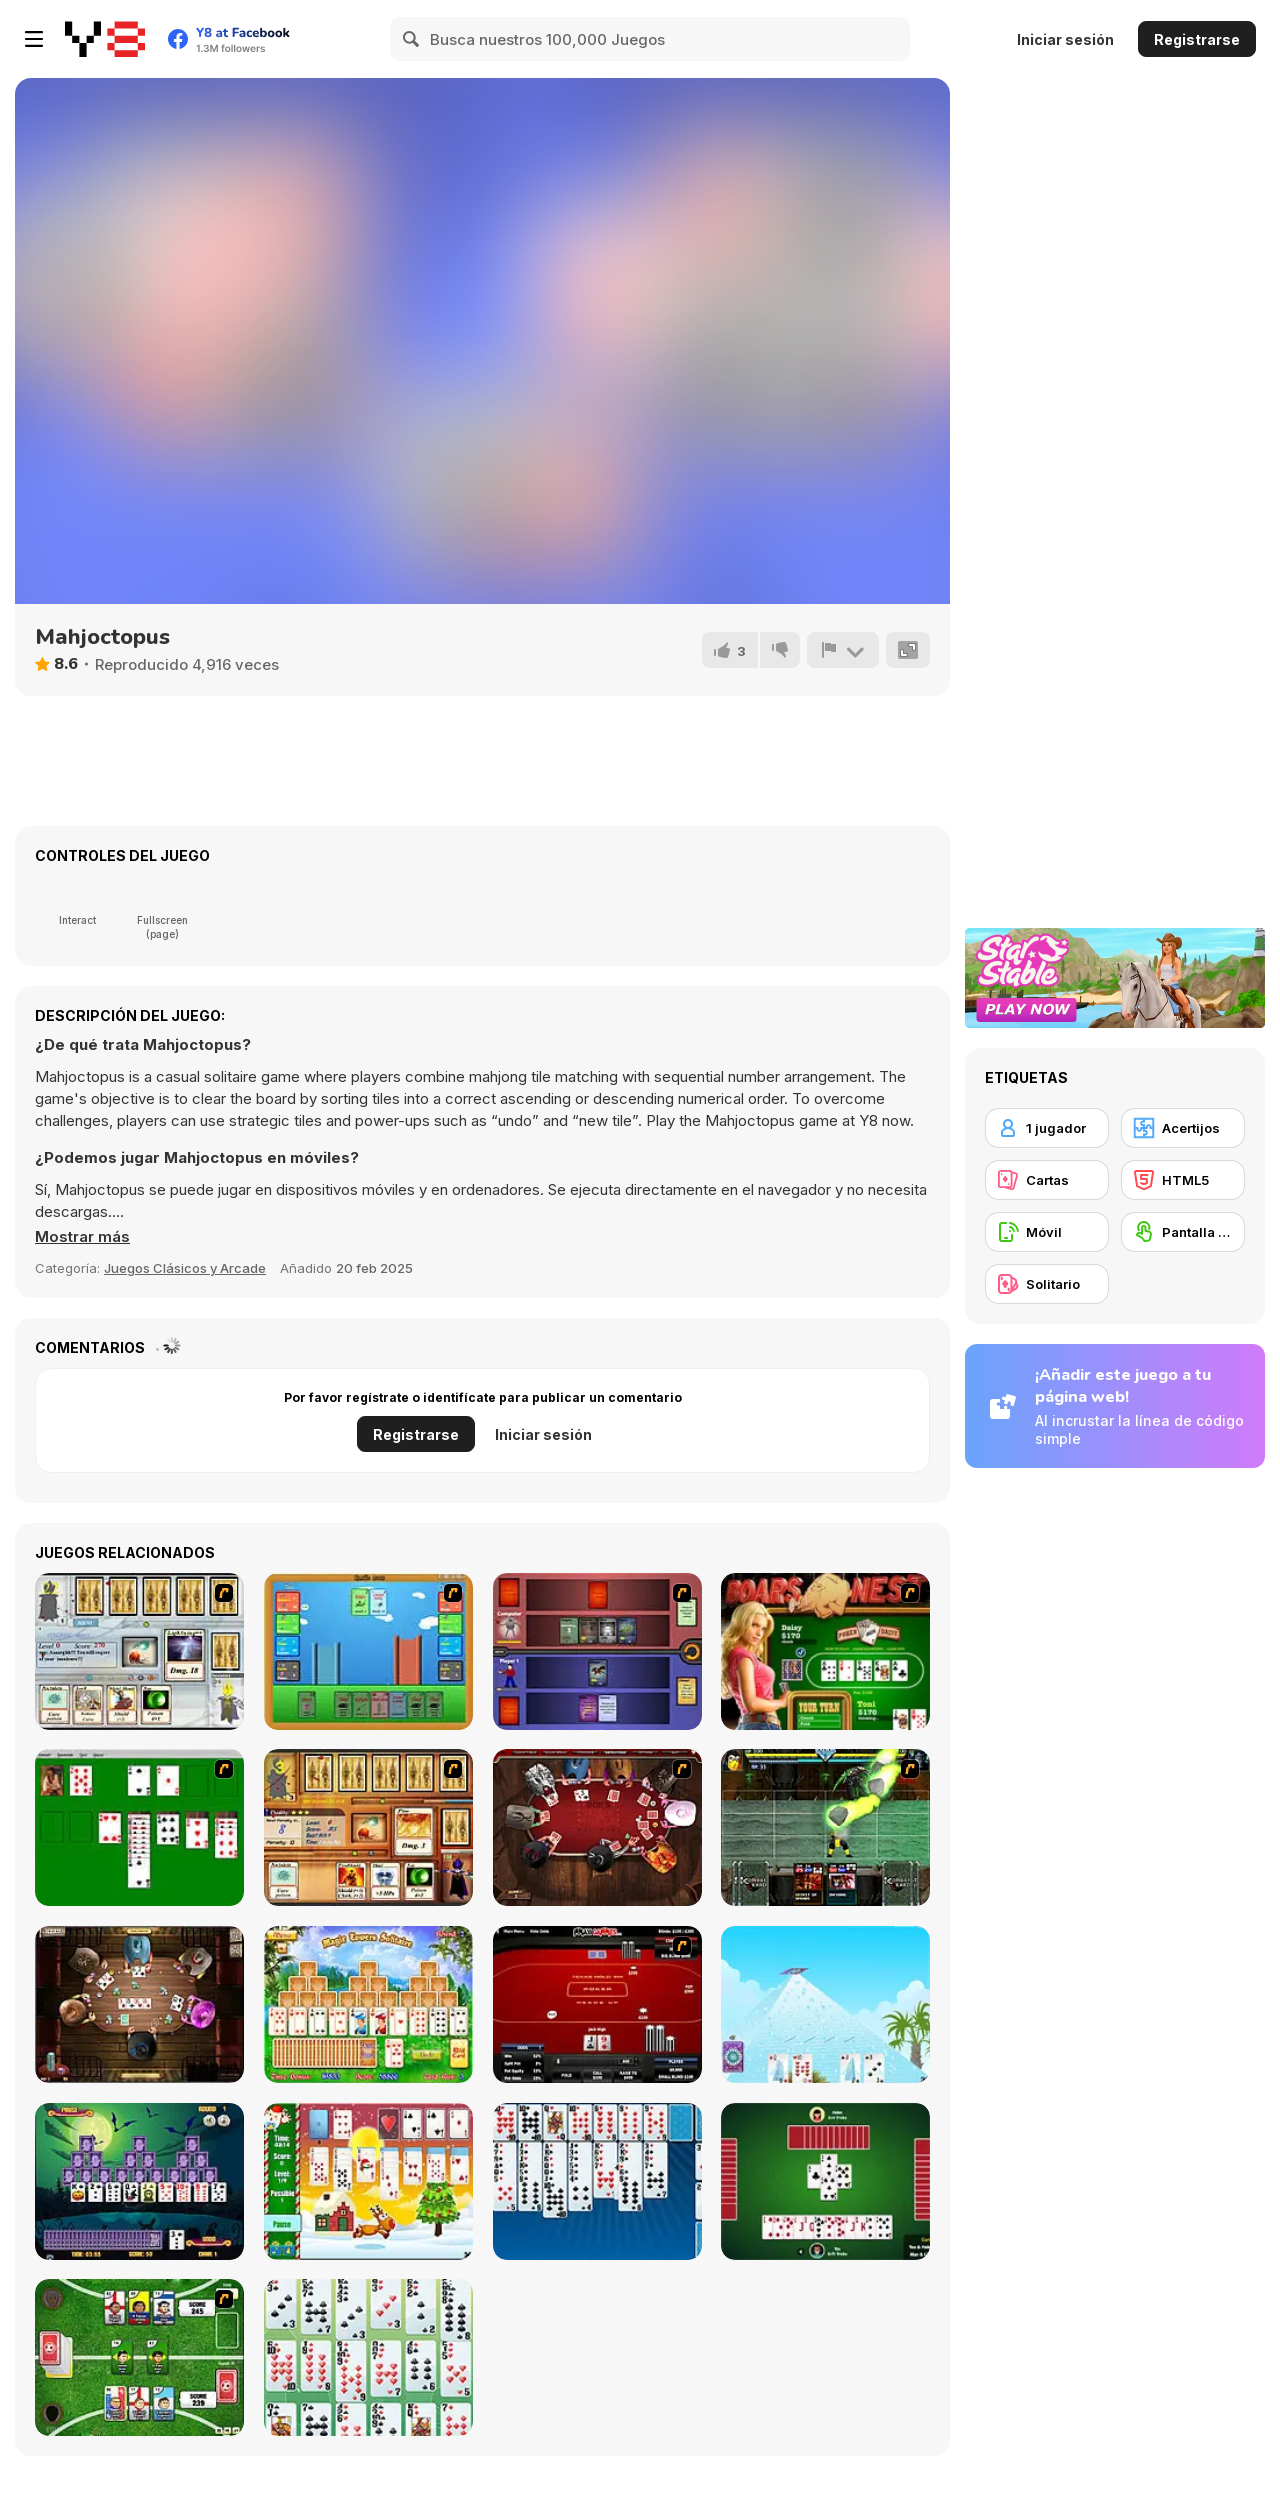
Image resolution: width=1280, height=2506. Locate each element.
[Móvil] (1047, 1232)
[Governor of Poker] (597, 1827)
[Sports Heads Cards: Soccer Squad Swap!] (139, 2357)
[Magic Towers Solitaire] (368, 2004)
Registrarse (1197, 39)
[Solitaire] (139, 1827)
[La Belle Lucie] (368, 2357)
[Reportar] (843, 650)
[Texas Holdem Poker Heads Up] (597, 2004)
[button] (82, 1237)
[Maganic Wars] (139, 1651)
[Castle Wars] (368, 1651)
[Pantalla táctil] (1183, 1232)
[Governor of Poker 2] (139, 2004)
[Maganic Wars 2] (368, 1827)
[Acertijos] (1183, 1128)
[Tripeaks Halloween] (139, 2181)
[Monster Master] (597, 1651)
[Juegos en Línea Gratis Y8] (105, 39)
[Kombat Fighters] (825, 1827)
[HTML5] (1183, 1180)
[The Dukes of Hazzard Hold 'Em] (825, 1651)
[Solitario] (1047, 1284)
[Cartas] (1047, 1180)
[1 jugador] (1047, 1128)
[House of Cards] (825, 2004)
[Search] (412, 39)
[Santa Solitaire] (368, 2181)
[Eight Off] (597, 2181)
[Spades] (825, 2181)
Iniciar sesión (1065, 39)
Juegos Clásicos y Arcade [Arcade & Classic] (185, 1268)
